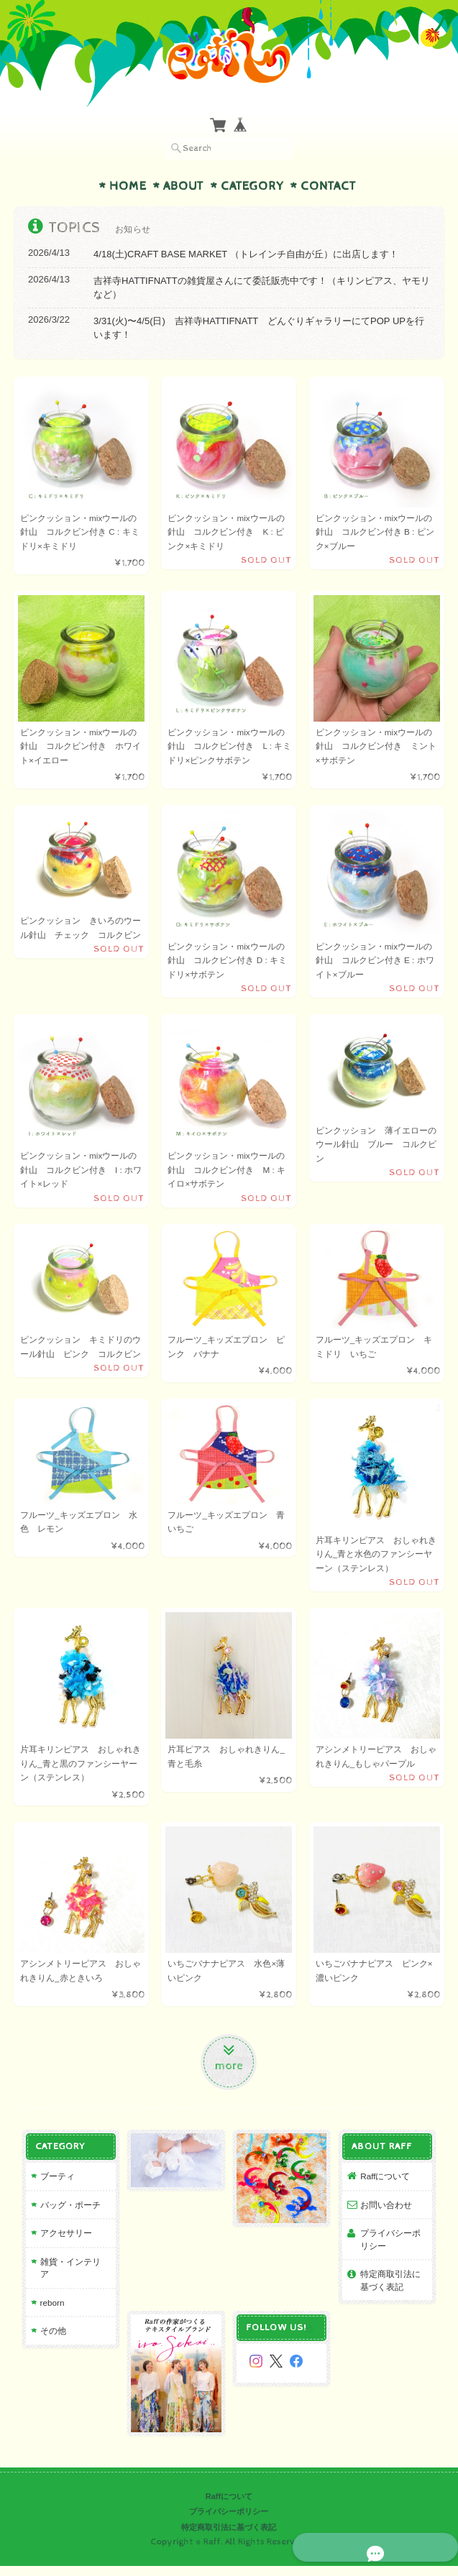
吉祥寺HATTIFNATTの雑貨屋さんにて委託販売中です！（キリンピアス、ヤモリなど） (261, 287)
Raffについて (387, 2187)
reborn (48, 2301)
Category (252, 186)
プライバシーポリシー (392, 2251)
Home (128, 186)
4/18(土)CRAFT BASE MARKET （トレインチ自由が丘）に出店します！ (245, 254)
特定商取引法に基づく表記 (392, 2292)
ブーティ (53, 2187)
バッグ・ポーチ (66, 2216)
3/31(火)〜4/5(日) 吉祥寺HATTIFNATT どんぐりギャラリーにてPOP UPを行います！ (258, 328)
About (183, 186)
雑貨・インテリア (70, 2273)
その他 (49, 2329)
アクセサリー (62, 2245)
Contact (328, 186)
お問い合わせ (388, 2216)
